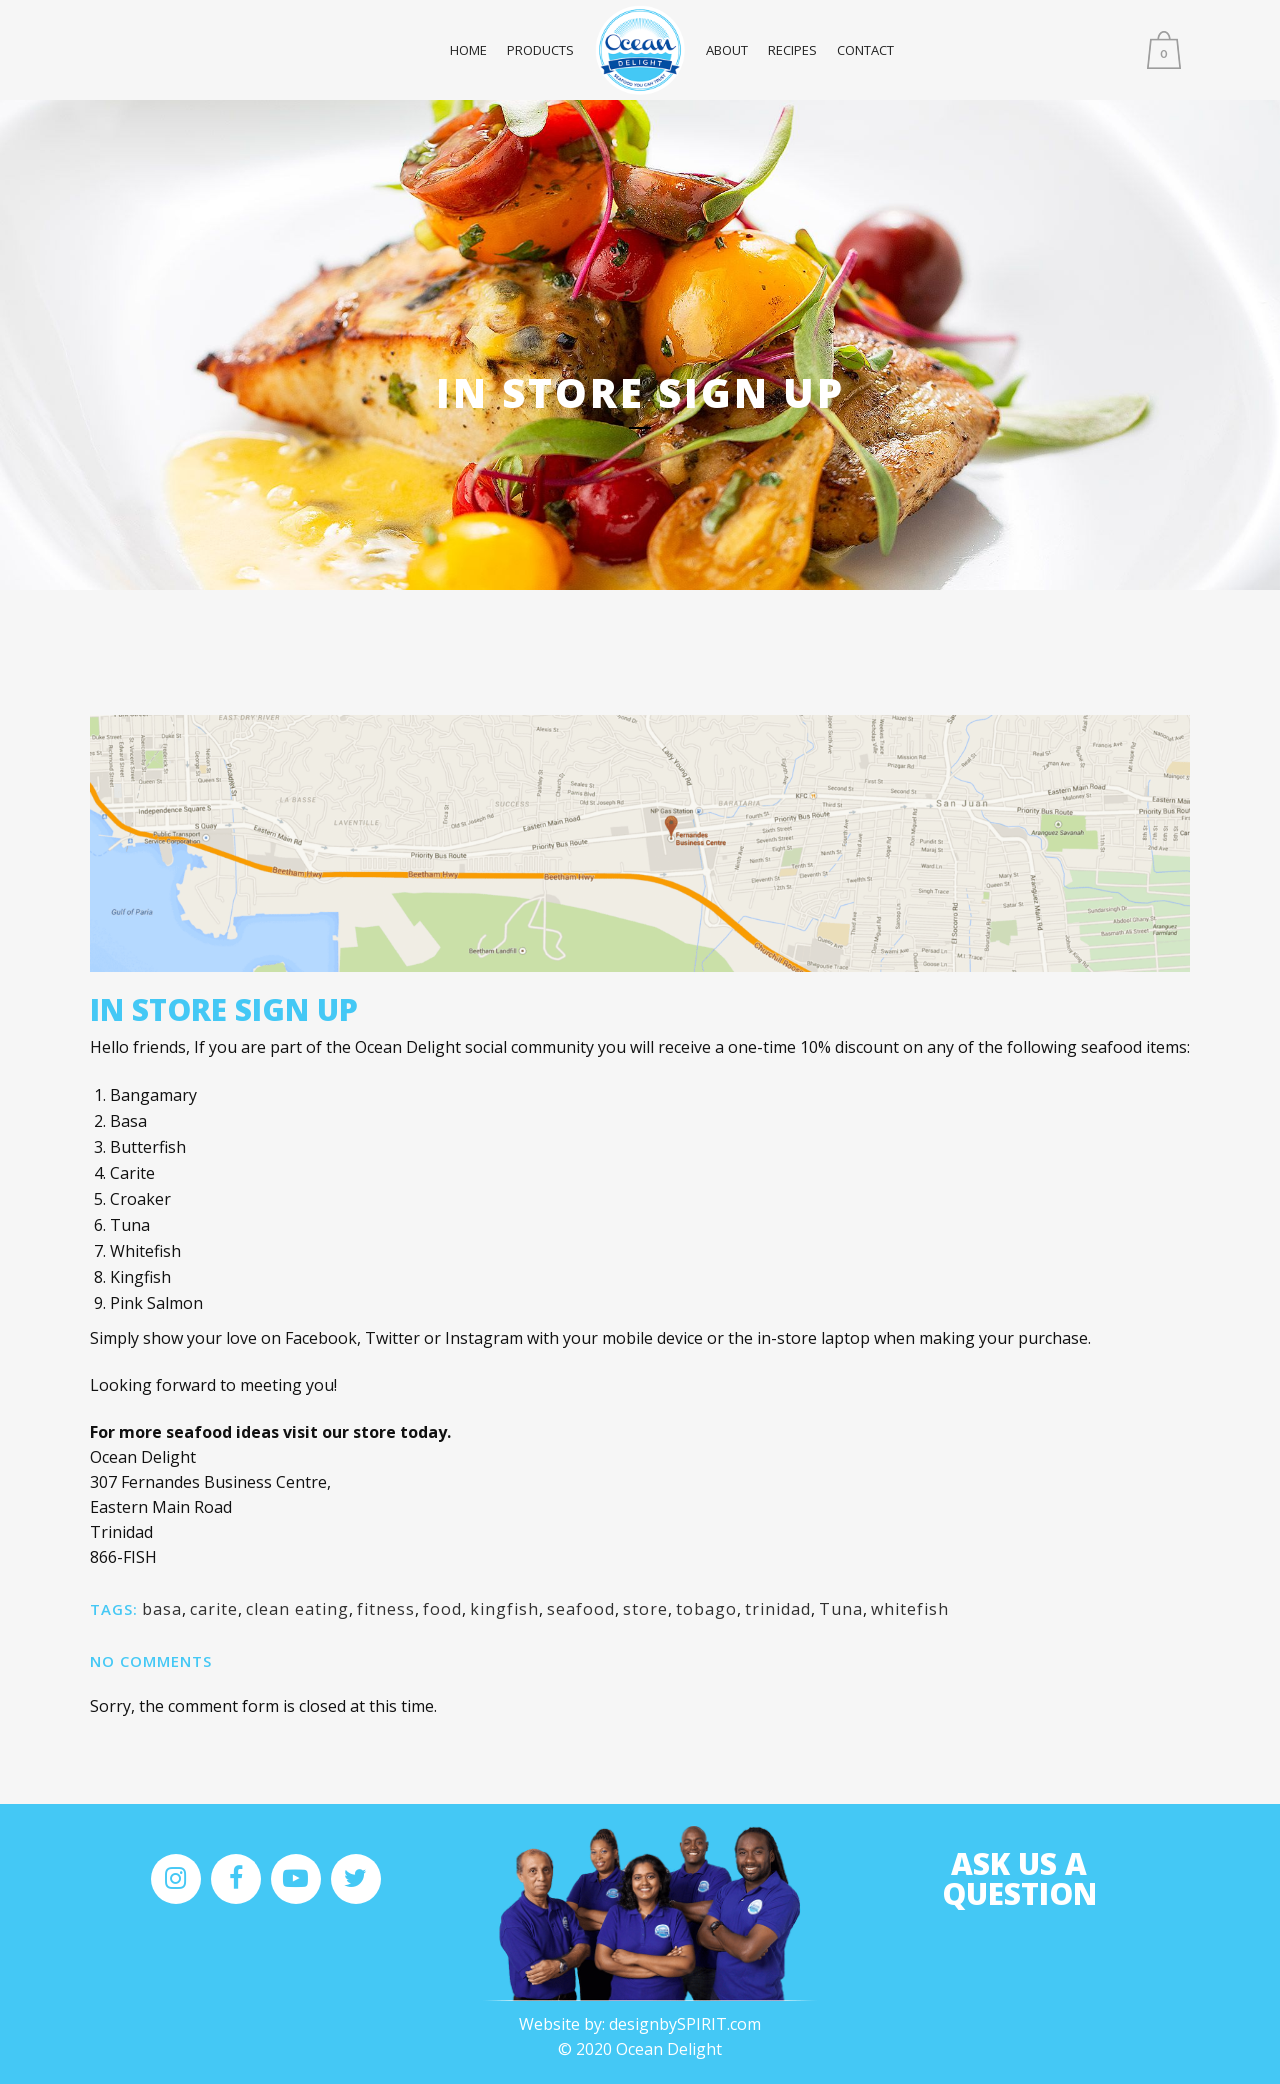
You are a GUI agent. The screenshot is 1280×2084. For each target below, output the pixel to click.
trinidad (778, 1609)
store (645, 1609)
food (442, 1609)
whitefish (910, 1609)
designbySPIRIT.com (685, 2024)
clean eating (297, 1609)
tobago (706, 1609)
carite (214, 1609)
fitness (386, 1609)
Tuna (841, 1609)
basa (162, 1609)
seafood (581, 1609)
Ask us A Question (1019, 1878)
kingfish (504, 1609)
